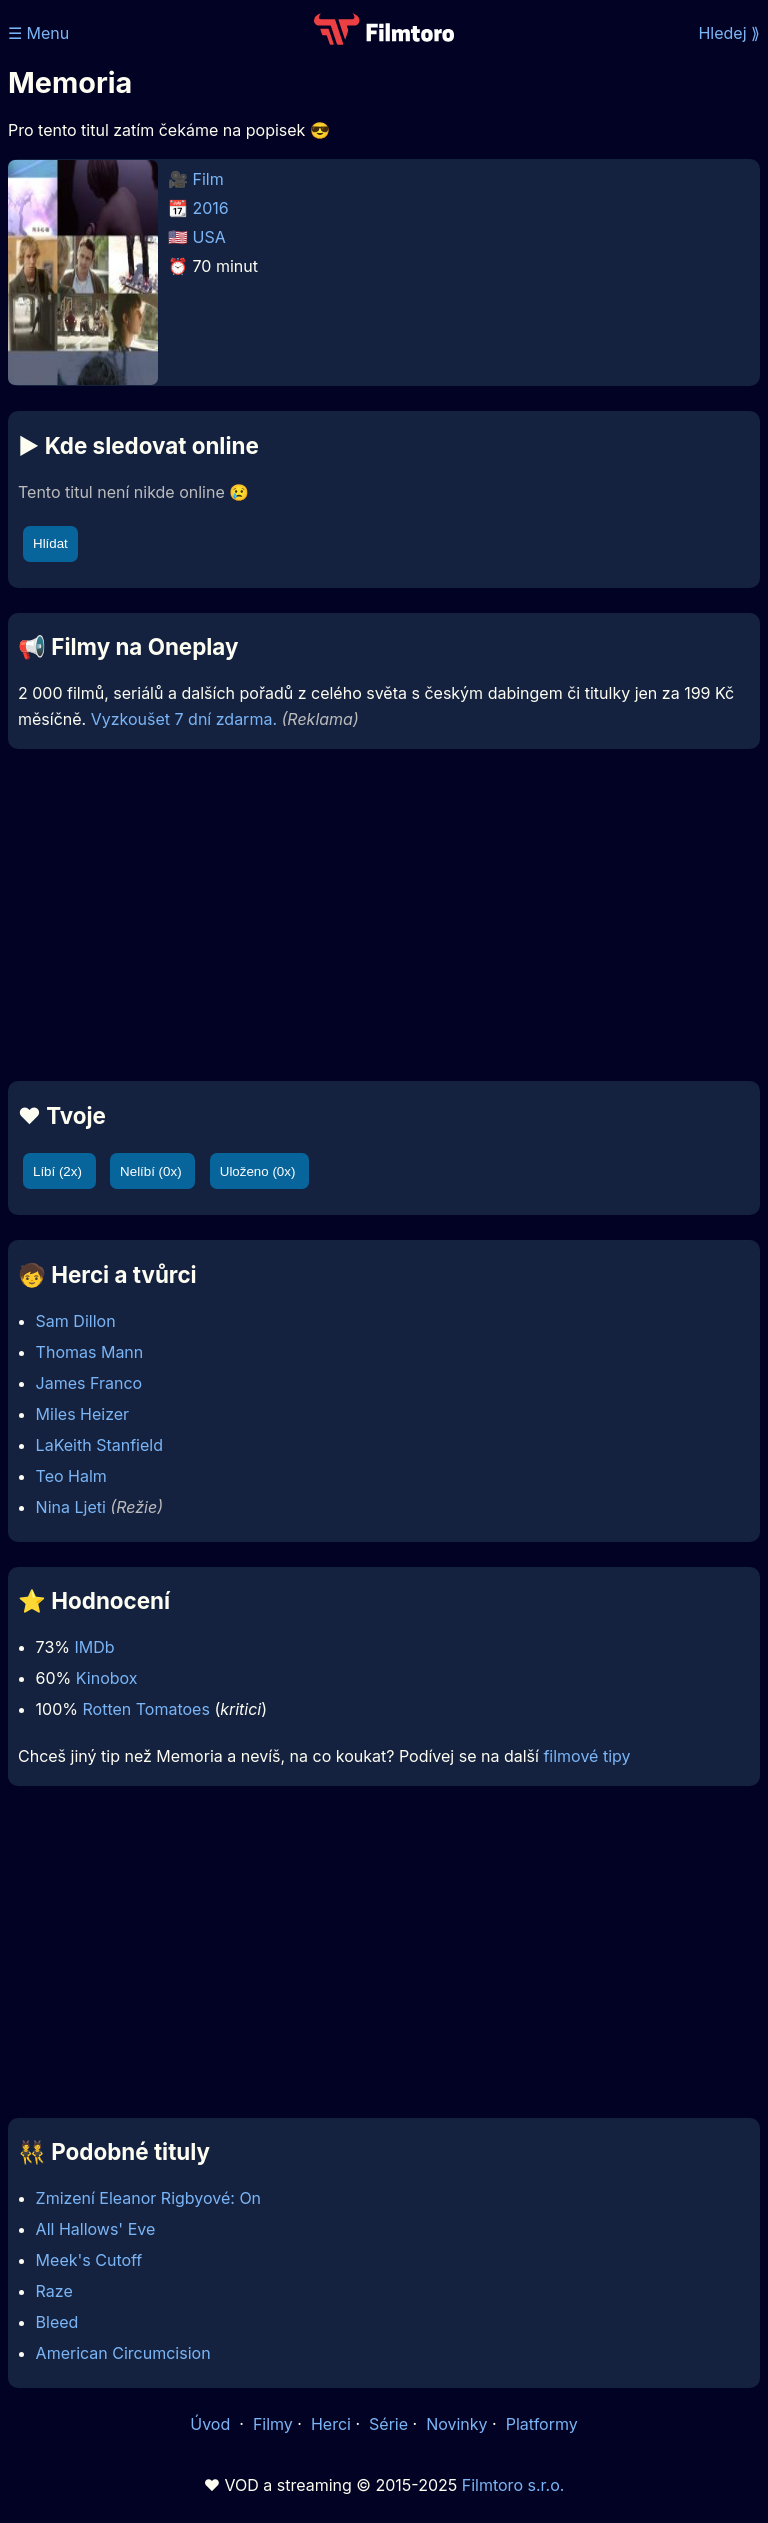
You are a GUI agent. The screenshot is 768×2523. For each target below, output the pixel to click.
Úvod (212, 2424)
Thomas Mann (90, 1352)
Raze (54, 2291)
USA (209, 237)
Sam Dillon (76, 1321)
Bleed (57, 2322)
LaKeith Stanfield (99, 1445)
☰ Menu (38, 33)
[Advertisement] (384, 915)
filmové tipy (586, 1756)
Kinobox (107, 1678)
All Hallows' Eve (96, 2229)
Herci (331, 2424)
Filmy (273, 2424)
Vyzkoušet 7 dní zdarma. (184, 719)
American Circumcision (123, 2353)
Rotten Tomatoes (146, 1709)
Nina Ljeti (71, 1507)
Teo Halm (71, 1476)
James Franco (89, 1383)
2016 (211, 208)
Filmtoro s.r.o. (513, 2485)
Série (388, 2424)
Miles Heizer (83, 1414)
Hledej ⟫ (729, 33)
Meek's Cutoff (89, 2260)
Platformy (542, 2424)
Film (208, 179)
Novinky (456, 2424)
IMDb (94, 1647)
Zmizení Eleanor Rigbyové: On (148, 2198)
